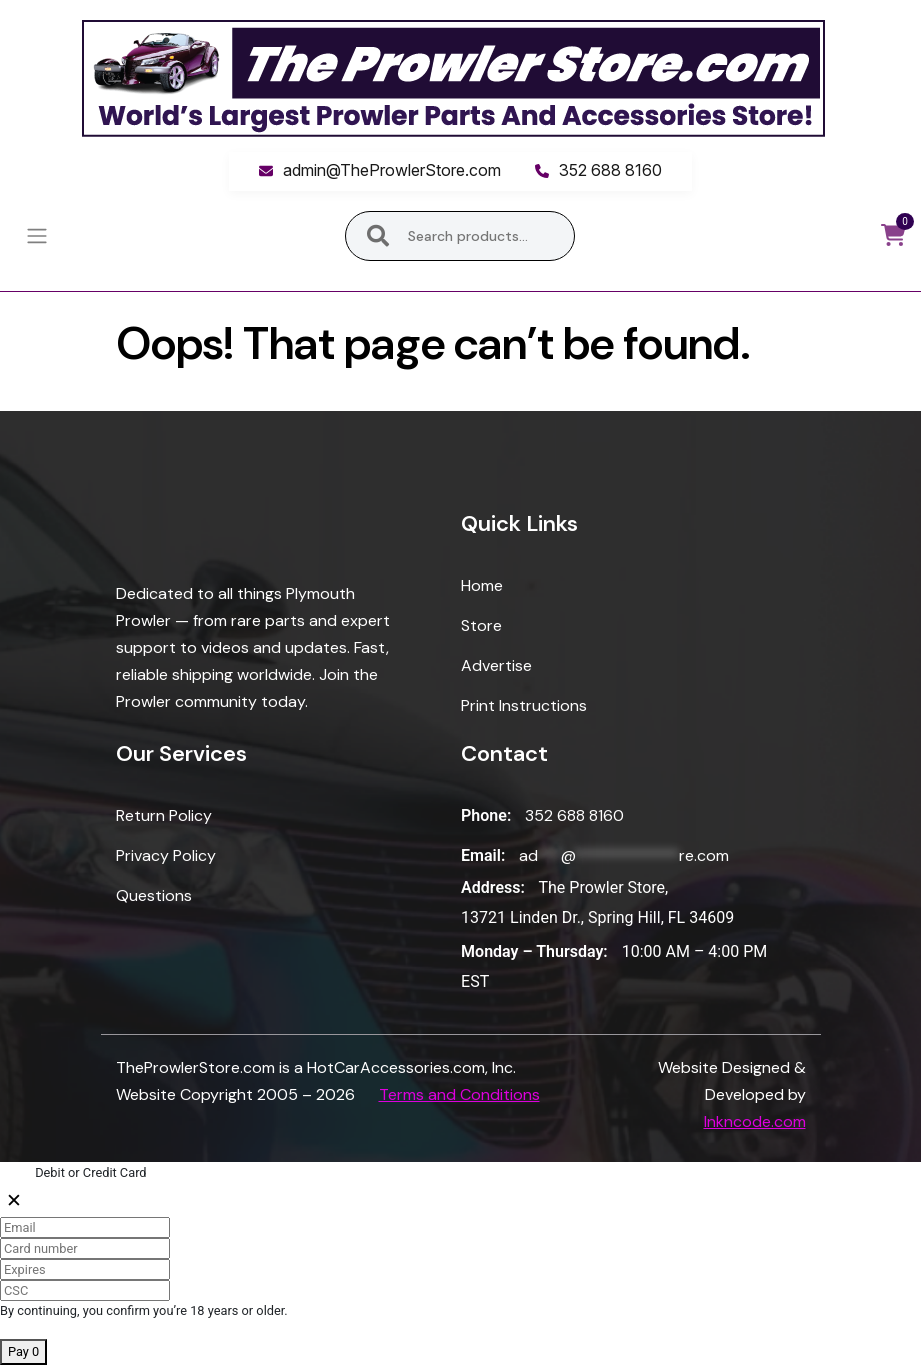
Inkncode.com (755, 1121)
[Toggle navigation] (36, 236)
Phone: (486, 815)
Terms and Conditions (459, 1094)
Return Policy (164, 815)
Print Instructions (524, 705)
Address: (493, 887)
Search (378, 236)
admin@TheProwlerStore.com (392, 170)
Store (481, 625)
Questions (154, 895)
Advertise (496, 665)
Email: (483, 855)
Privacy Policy (166, 855)
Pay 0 (23, 1351)
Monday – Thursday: (534, 951)
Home (482, 585)
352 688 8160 (610, 170)
